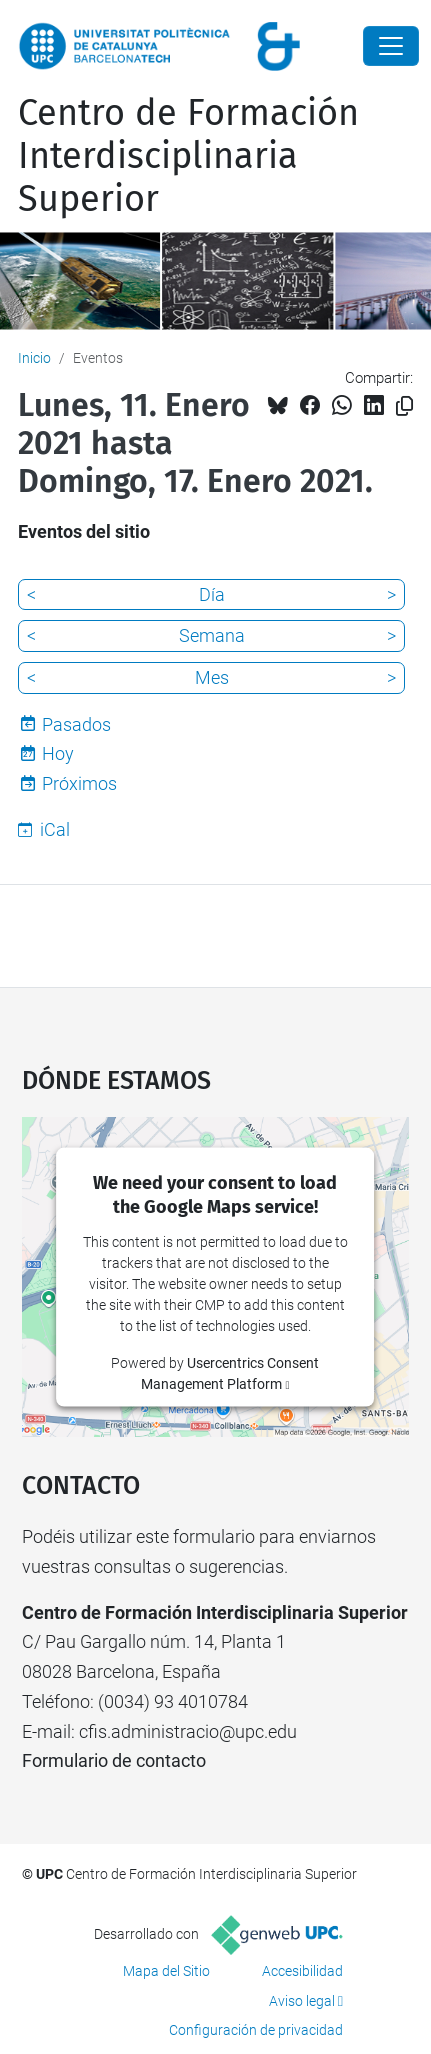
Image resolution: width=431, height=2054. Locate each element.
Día (212, 594)
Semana (212, 635)
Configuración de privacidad (256, 2030)
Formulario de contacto (114, 1760)
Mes (212, 677)
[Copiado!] (404, 406)
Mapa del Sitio (166, 1971)
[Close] (391, 46)
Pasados (76, 724)
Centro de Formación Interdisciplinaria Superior (188, 156)
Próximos (79, 783)
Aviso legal (302, 2001)
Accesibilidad (302, 1971)
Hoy (58, 753)
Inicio (34, 358)
